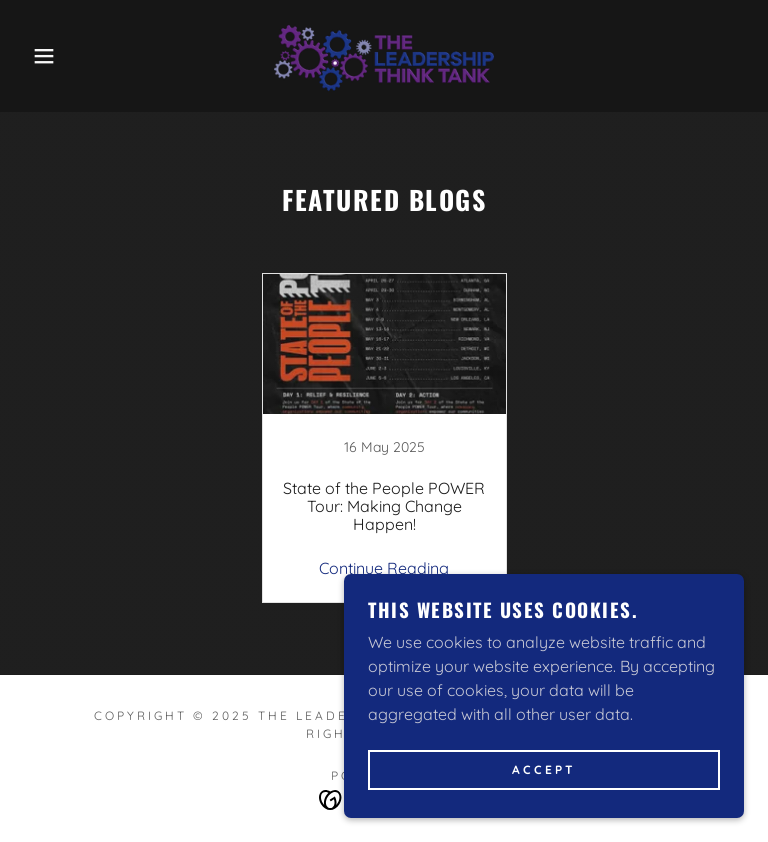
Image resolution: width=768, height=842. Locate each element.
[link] (384, 56)
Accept (544, 770)
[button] (38, 56)
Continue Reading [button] (384, 568)
